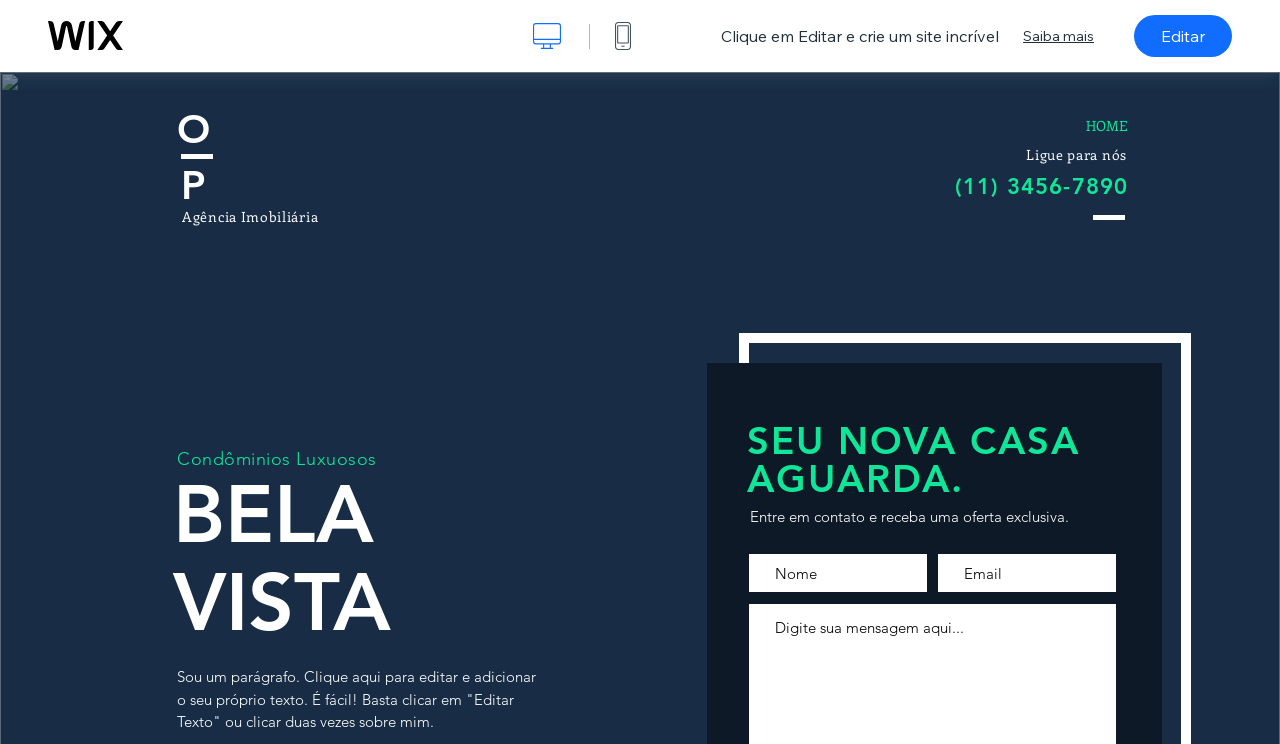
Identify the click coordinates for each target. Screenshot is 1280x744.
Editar (1183, 36)
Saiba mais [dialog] (1058, 36)
